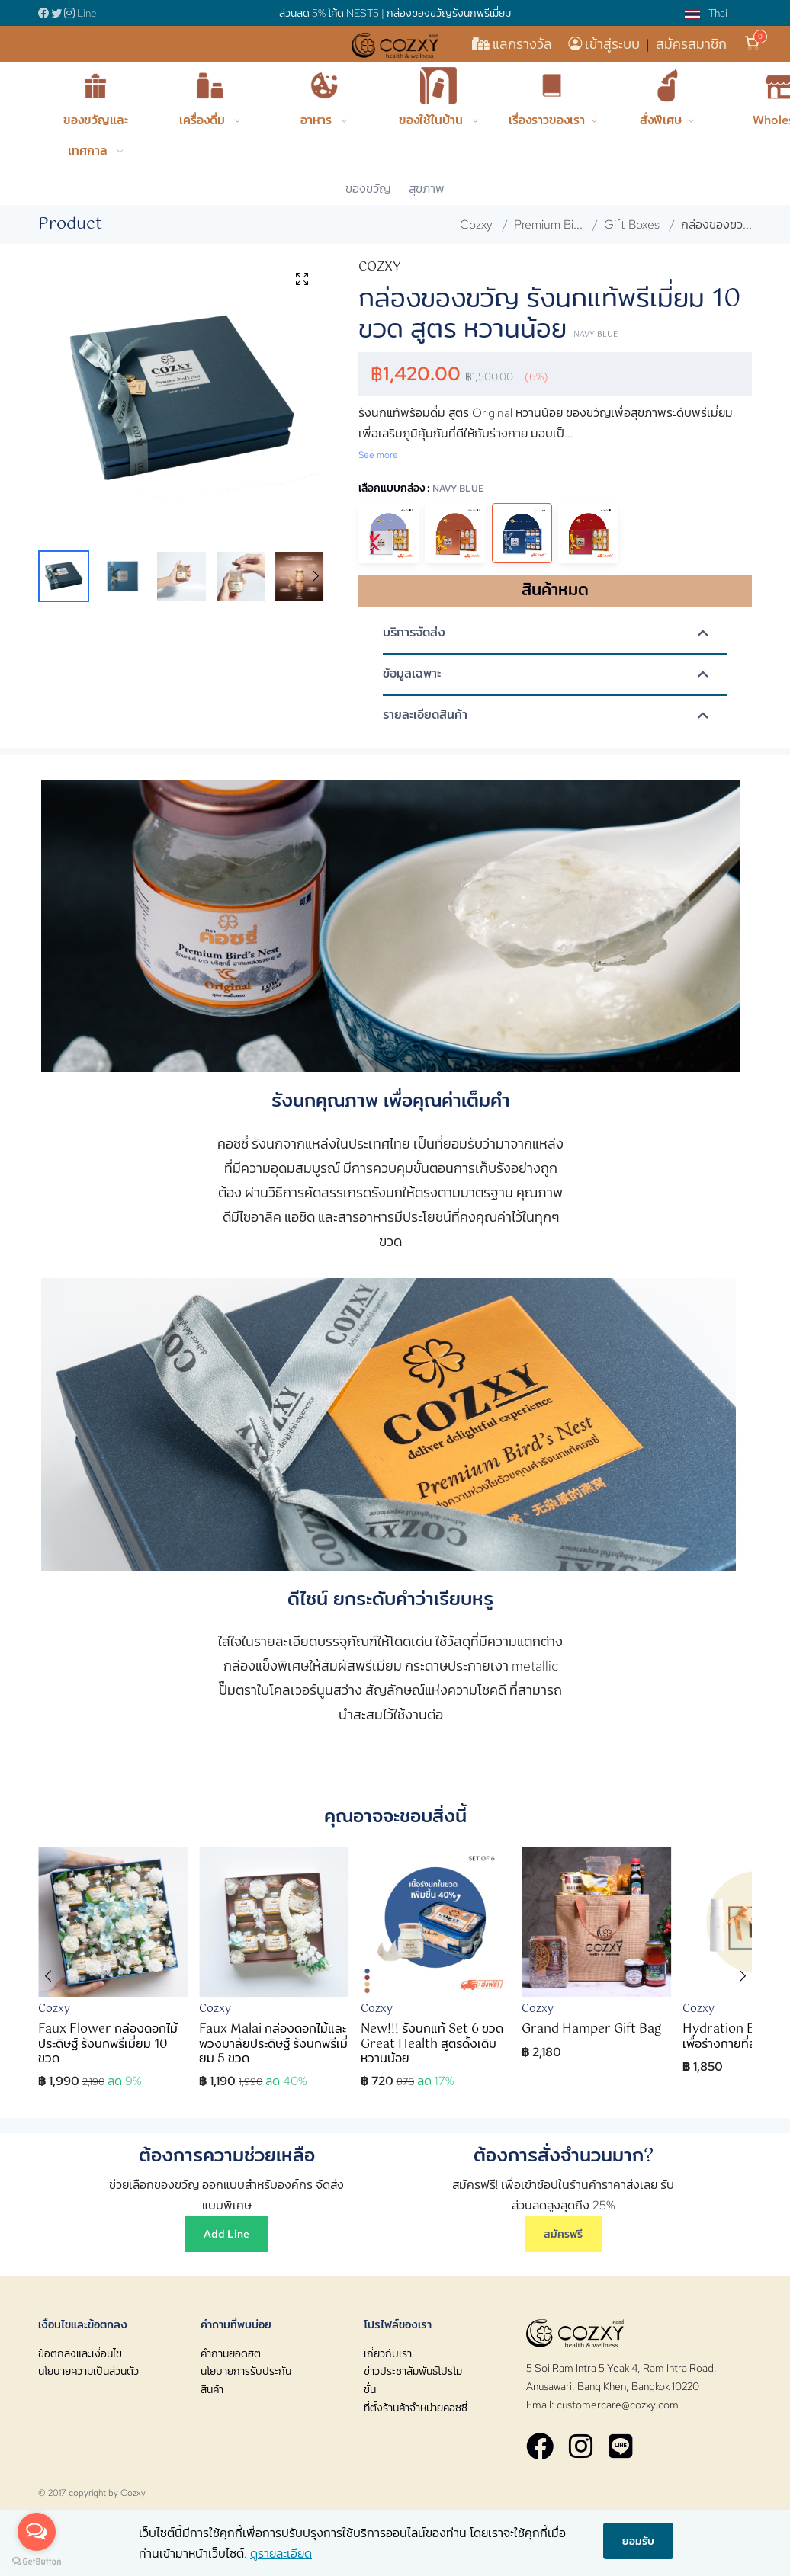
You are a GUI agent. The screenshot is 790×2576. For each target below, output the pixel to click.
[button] (315, 575)
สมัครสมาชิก (691, 44)
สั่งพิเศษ (661, 120)
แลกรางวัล (513, 44)
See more (378, 455)
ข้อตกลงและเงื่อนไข (80, 2353)
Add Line (226, 2233)
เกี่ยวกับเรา (388, 2353)
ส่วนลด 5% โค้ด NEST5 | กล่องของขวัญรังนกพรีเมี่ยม (395, 13)
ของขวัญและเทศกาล (95, 135)
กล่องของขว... (716, 224)
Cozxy (476, 224)
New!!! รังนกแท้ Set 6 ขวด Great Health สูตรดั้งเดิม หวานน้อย (432, 2043)
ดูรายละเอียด (281, 2554)
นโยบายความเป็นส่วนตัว (88, 2371)
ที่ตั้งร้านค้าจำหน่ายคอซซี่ (415, 2407)
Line (87, 13)
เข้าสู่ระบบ (605, 44)
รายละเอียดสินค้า (425, 715)
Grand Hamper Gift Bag (591, 2029)
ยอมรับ (638, 2540)
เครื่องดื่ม (203, 120)
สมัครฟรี (563, 2233)
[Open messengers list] (37, 2532)
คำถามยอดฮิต (231, 2353)
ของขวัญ (367, 189)
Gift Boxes (632, 224)
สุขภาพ (427, 189)
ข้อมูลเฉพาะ (412, 674)
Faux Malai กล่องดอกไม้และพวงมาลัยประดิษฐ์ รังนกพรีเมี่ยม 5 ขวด (273, 2043)
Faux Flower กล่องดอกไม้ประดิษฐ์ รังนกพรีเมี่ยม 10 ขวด (108, 2043)
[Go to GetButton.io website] (36, 2560)
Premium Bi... (548, 224)
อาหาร (317, 120)
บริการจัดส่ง (414, 633)
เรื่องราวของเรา (547, 120)
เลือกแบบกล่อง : (421, 487)
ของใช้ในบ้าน (432, 120)
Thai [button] (706, 13)
